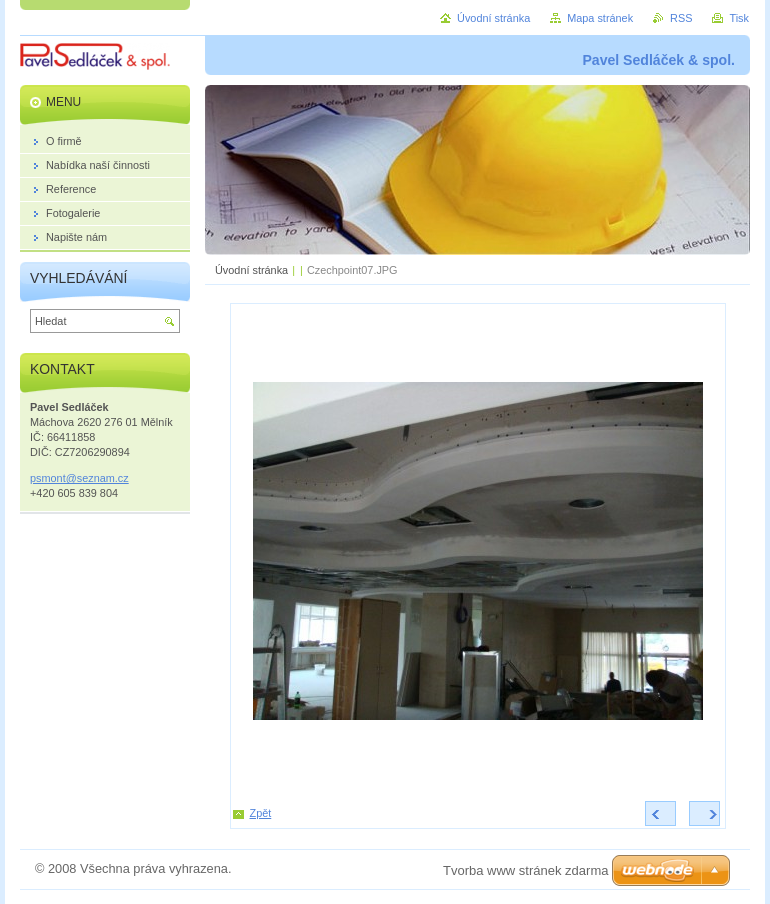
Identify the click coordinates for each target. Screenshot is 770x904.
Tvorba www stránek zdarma (525, 870)
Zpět (261, 813)
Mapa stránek (600, 18)
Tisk (739, 18)
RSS (681, 18)
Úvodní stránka (251, 270)
